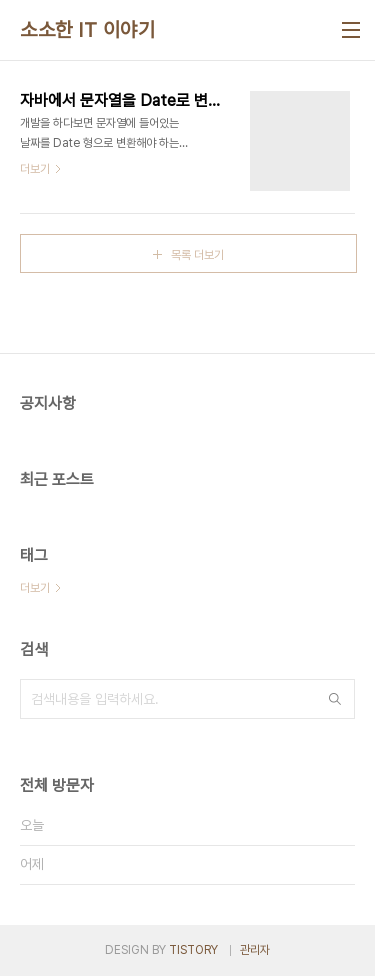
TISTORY (193, 950)
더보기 (35, 588)
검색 (335, 699)
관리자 (255, 950)
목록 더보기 (197, 255)
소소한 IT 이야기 (87, 30)
